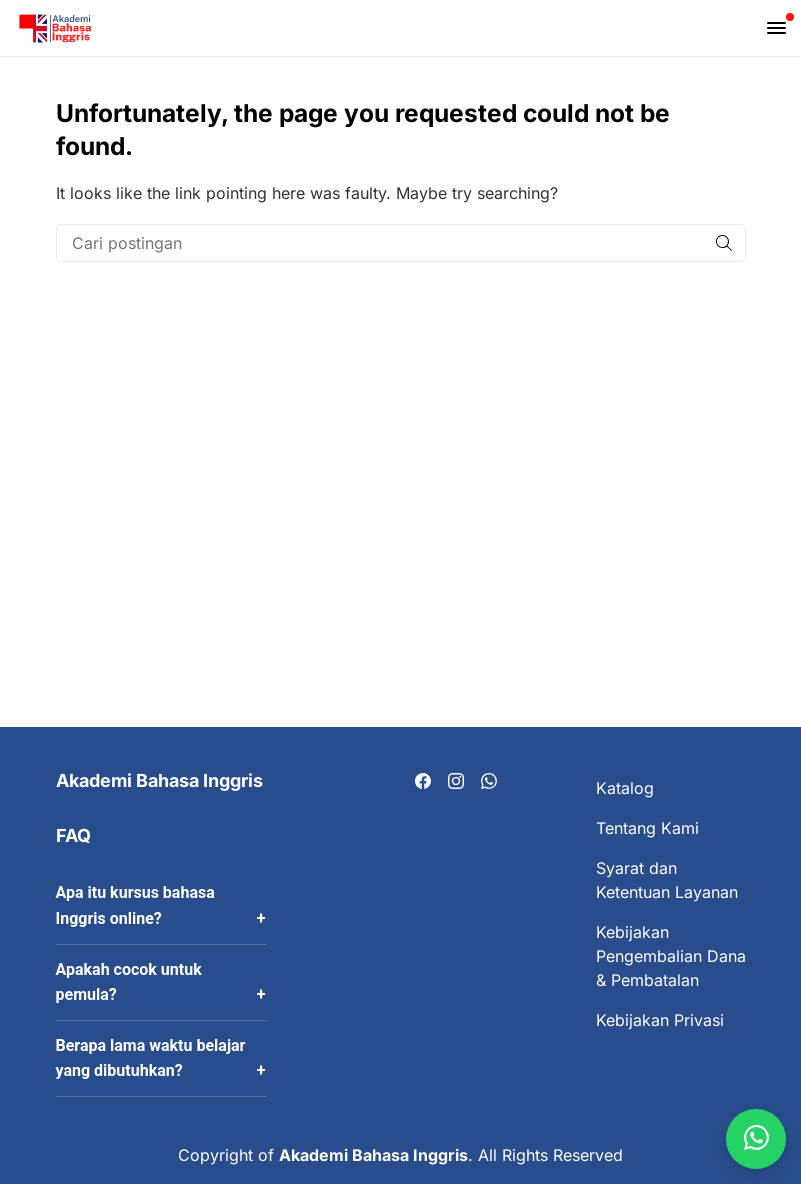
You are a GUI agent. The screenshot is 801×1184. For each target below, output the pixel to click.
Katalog (625, 788)
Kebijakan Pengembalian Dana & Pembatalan (671, 956)
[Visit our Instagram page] (456, 782)
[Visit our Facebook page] (423, 782)
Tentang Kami (647, 828)
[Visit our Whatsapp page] (489, 782)
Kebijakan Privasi (660, 1020)
